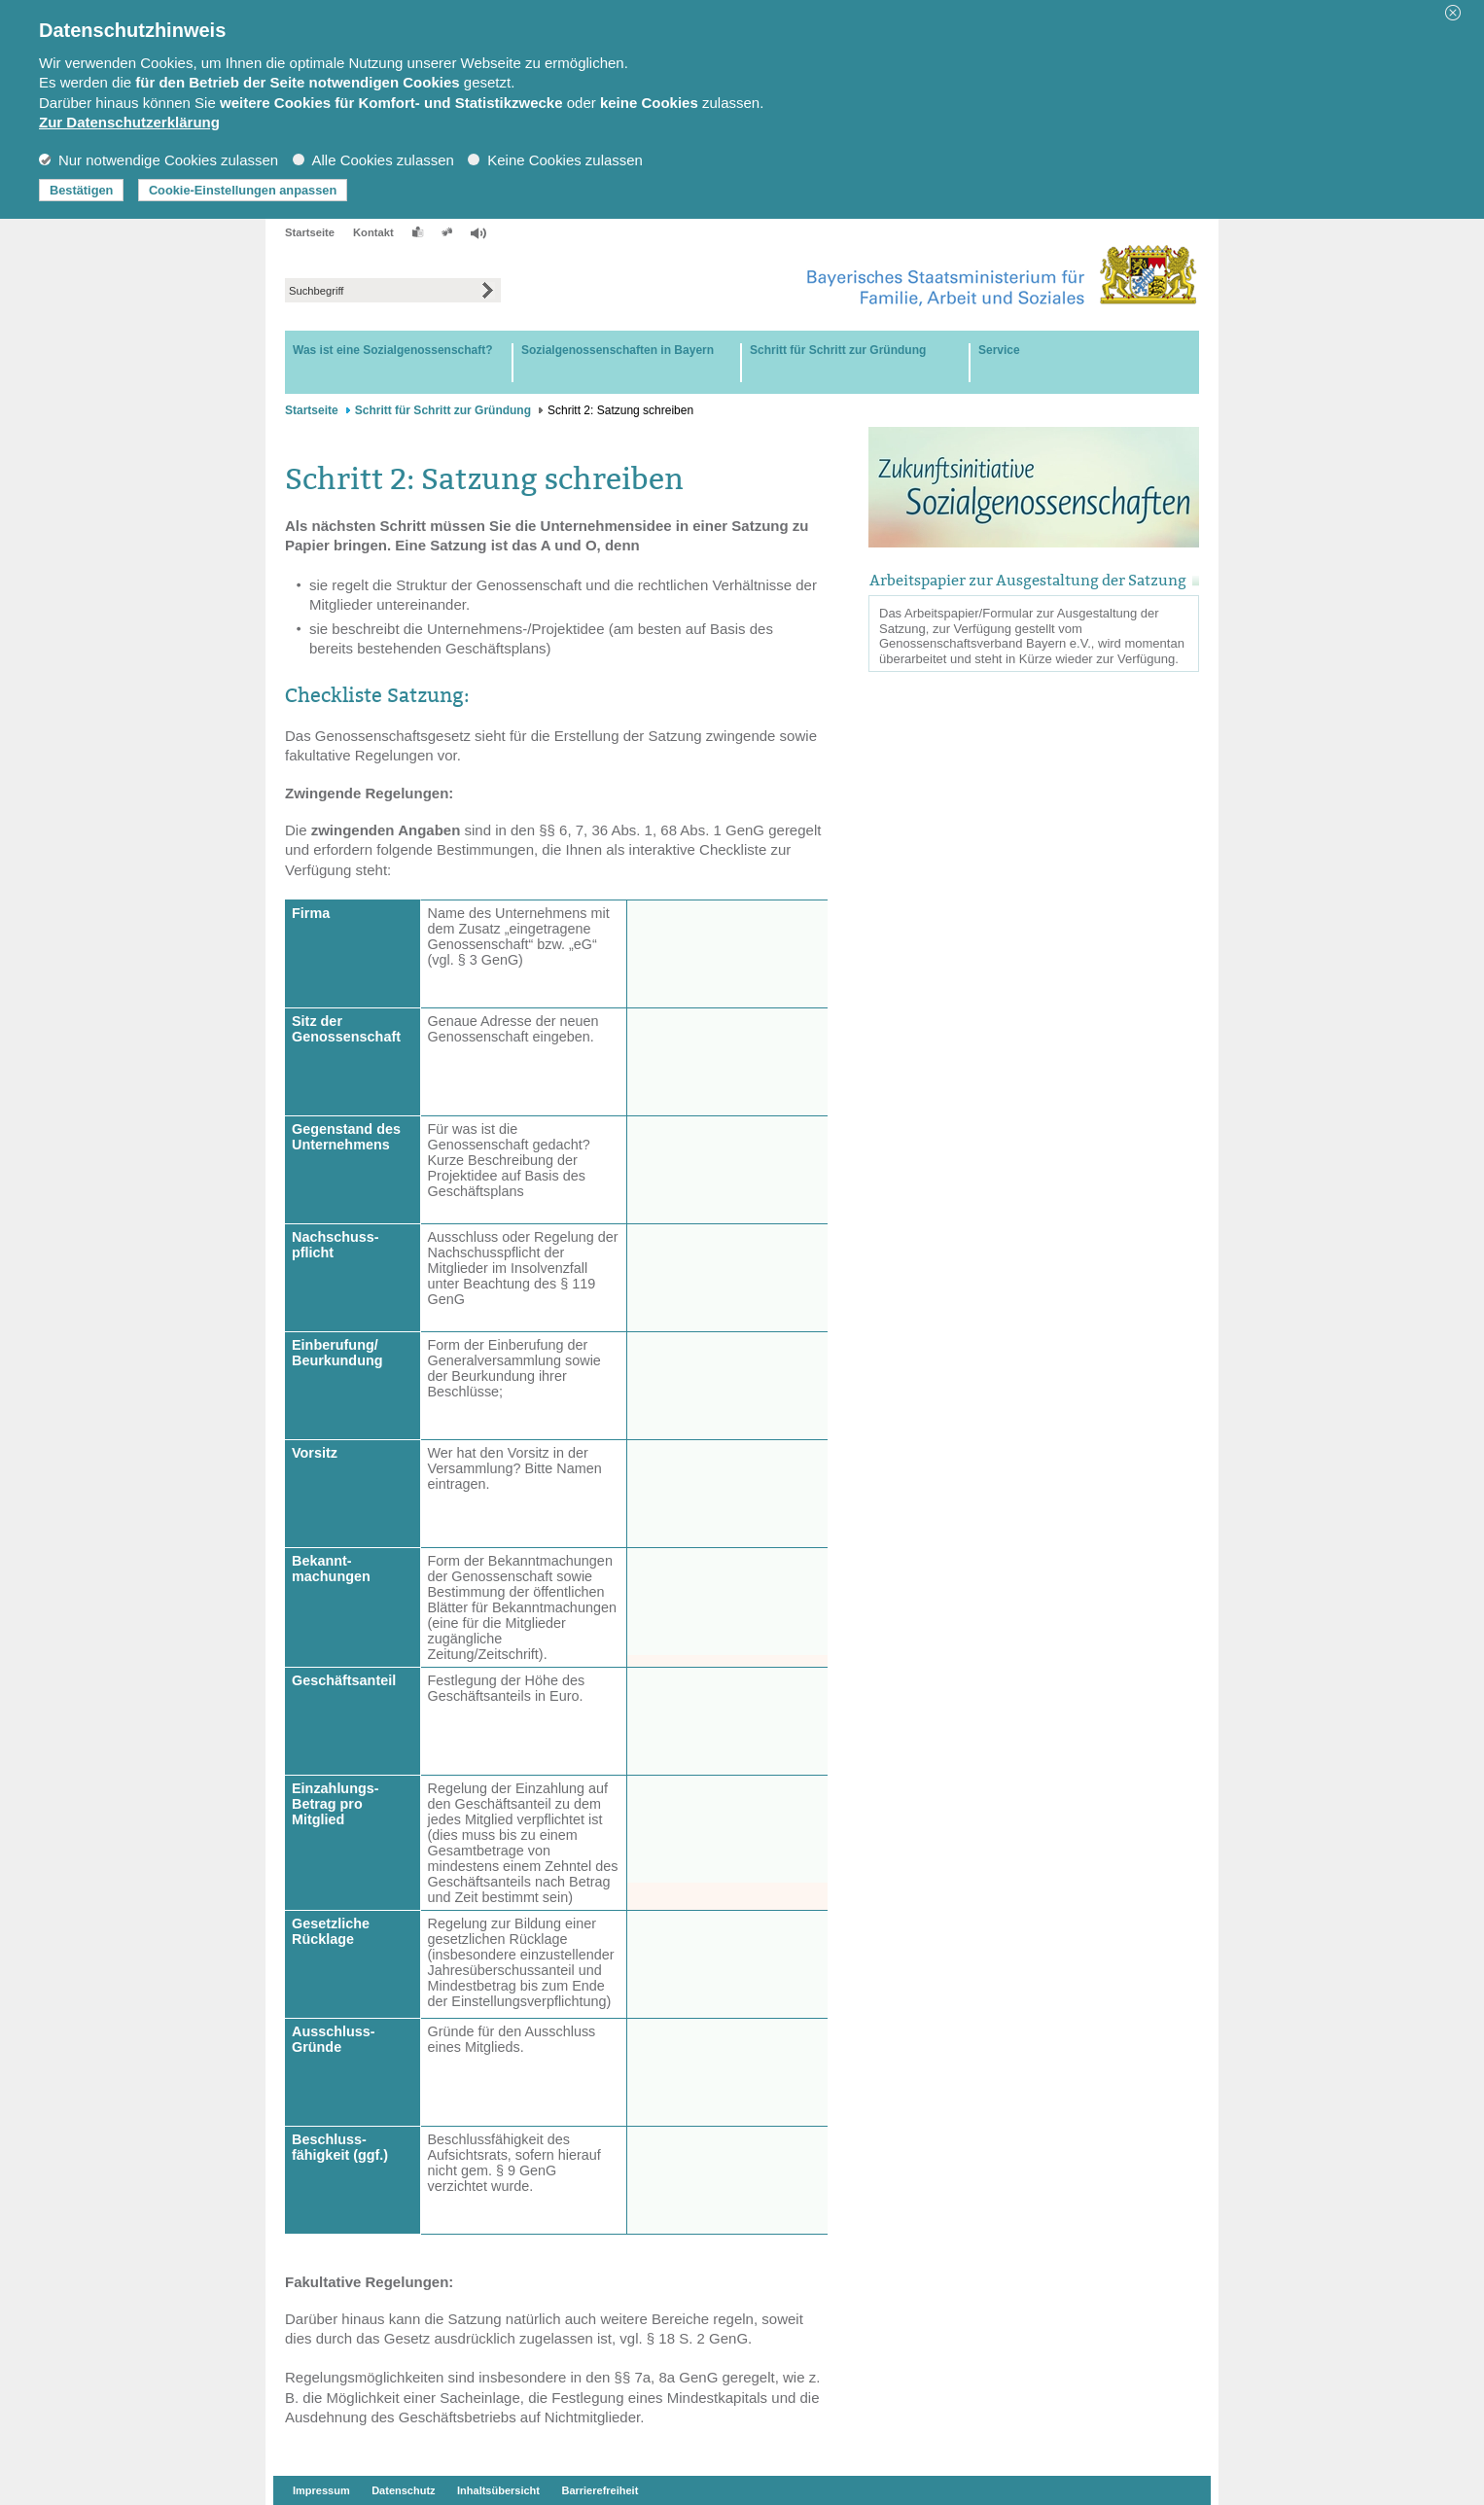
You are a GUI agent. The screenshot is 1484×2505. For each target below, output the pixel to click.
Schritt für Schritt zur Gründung (443, 410)
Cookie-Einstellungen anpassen (242, 190)
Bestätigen (81, 190)
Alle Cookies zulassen (373, 160)
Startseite (310, 232)
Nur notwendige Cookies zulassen (158, 160)
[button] (1459, 12)
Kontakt (373, 232)
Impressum (321, 2490)
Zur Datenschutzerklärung (129, 122)
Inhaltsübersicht (498, 2490)
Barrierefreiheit (599, 2490)
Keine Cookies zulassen (555, 160)
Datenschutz (403, 2490)
